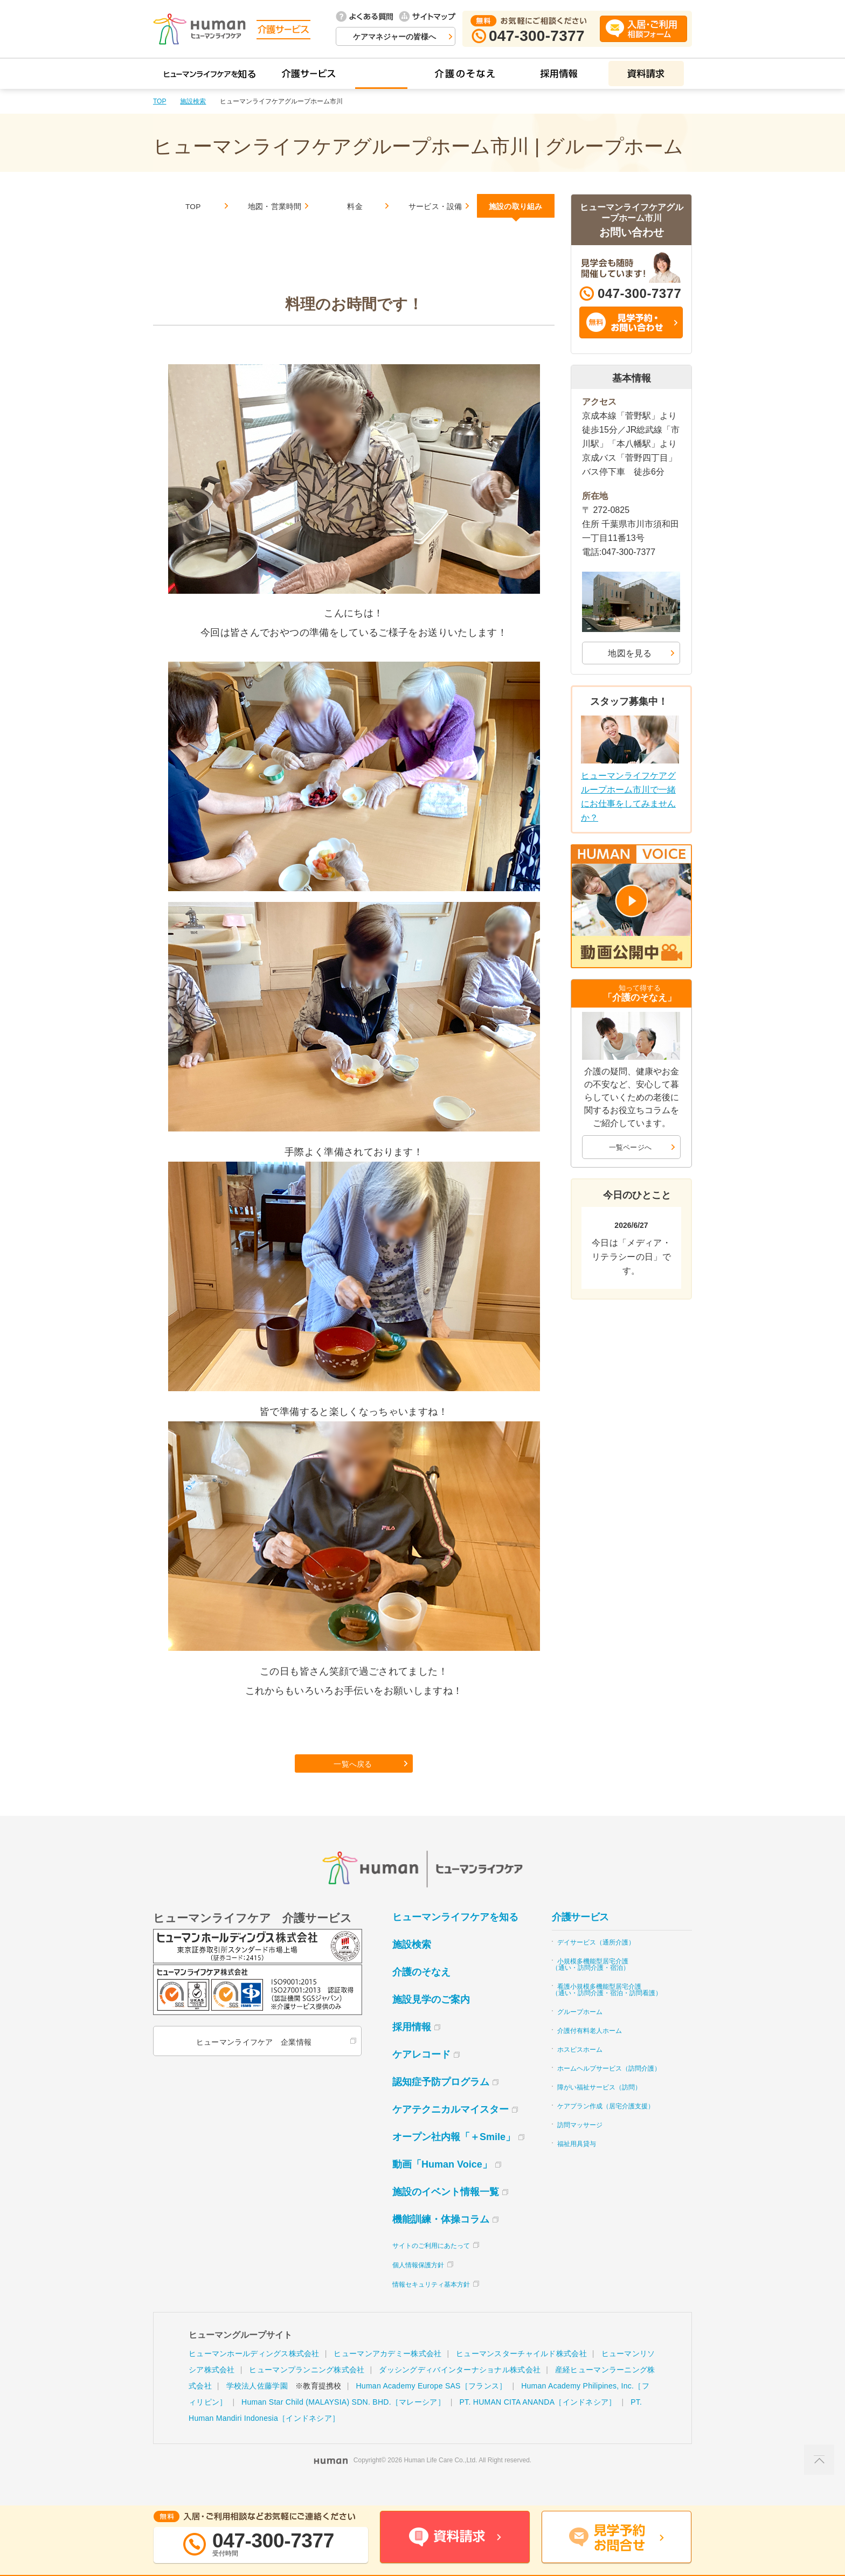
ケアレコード (421, 2075)
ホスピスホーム (579, 2070)
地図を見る (630, 653)
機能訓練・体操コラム (440, 2240)
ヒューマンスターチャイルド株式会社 (521, 2374)
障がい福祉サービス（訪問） (599, 2108)
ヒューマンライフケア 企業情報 (251, 2063)
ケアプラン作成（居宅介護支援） (605, 2127)
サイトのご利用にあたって (431, 2267)
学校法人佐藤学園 (257, 2407)
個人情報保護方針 (418, 2286)
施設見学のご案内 (431, 2020)
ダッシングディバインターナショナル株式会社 (460, 2390)
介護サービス (580, 1938)
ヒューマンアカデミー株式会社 (387, 2374)
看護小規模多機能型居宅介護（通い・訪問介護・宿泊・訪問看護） (607, 2011)
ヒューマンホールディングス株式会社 (254, 2374)
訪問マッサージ (579, 2146)
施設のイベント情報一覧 (445, 2212)
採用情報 (411, 2048)
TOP (159, 101)
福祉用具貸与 (576, 2165)
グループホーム (579, 2033)
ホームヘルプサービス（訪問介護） (609, 2089)
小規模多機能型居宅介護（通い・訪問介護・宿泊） (590, 1985)
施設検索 (193, 101)
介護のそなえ (421, 1993)
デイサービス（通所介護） (596, 1963)
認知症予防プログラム (440, 2103)
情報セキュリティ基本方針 (431, 2305)
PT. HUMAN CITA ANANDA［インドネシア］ (538, 2423)
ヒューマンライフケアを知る (455, 1938)
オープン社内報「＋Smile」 (453, 2158)
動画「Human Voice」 (442, 2185)
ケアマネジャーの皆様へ (394, 36)
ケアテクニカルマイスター (450, 2130)
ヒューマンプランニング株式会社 (306, 2390)
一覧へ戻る (355, 1781)
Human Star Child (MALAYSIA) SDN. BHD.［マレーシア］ (343, 2423)
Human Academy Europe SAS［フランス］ (431, 2407)
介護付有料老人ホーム (589, 2052)
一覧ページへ (630, 1146)
